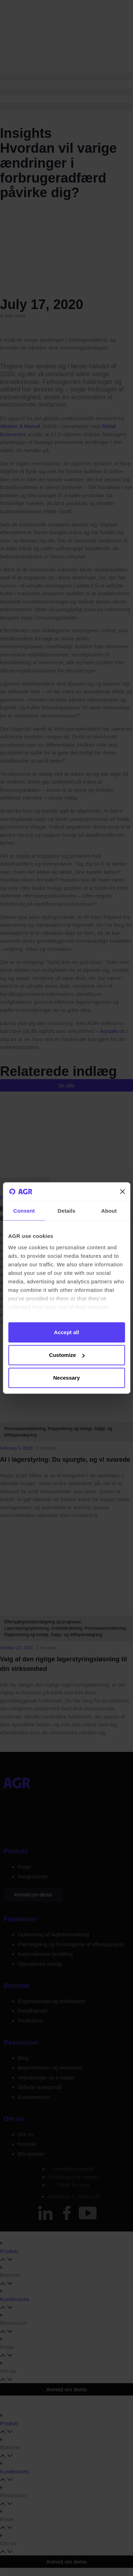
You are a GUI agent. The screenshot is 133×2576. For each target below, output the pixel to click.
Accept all (66, 1332)
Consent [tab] (24, 1211)
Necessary (66, 1378)
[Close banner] (122, 1191)
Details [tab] (67, 1211)
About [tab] (109, 1211)
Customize (66, 1355)
